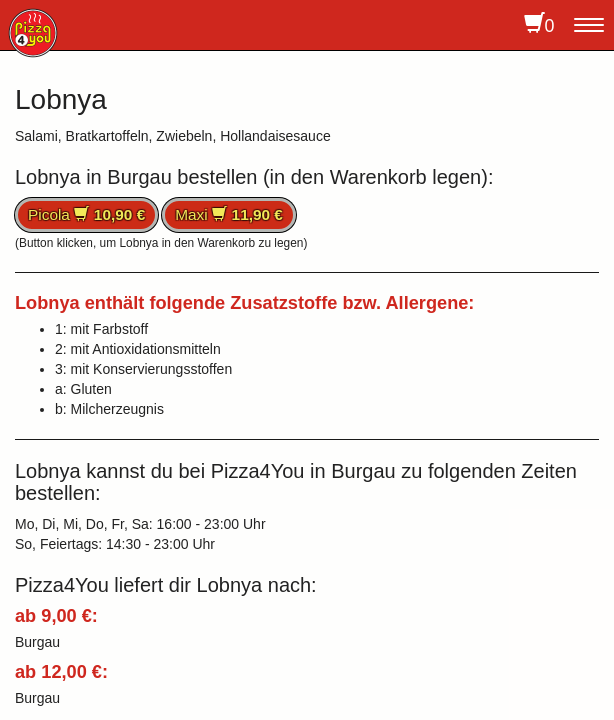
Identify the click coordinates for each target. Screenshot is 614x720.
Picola (86, 214)
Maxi (229, 214)
